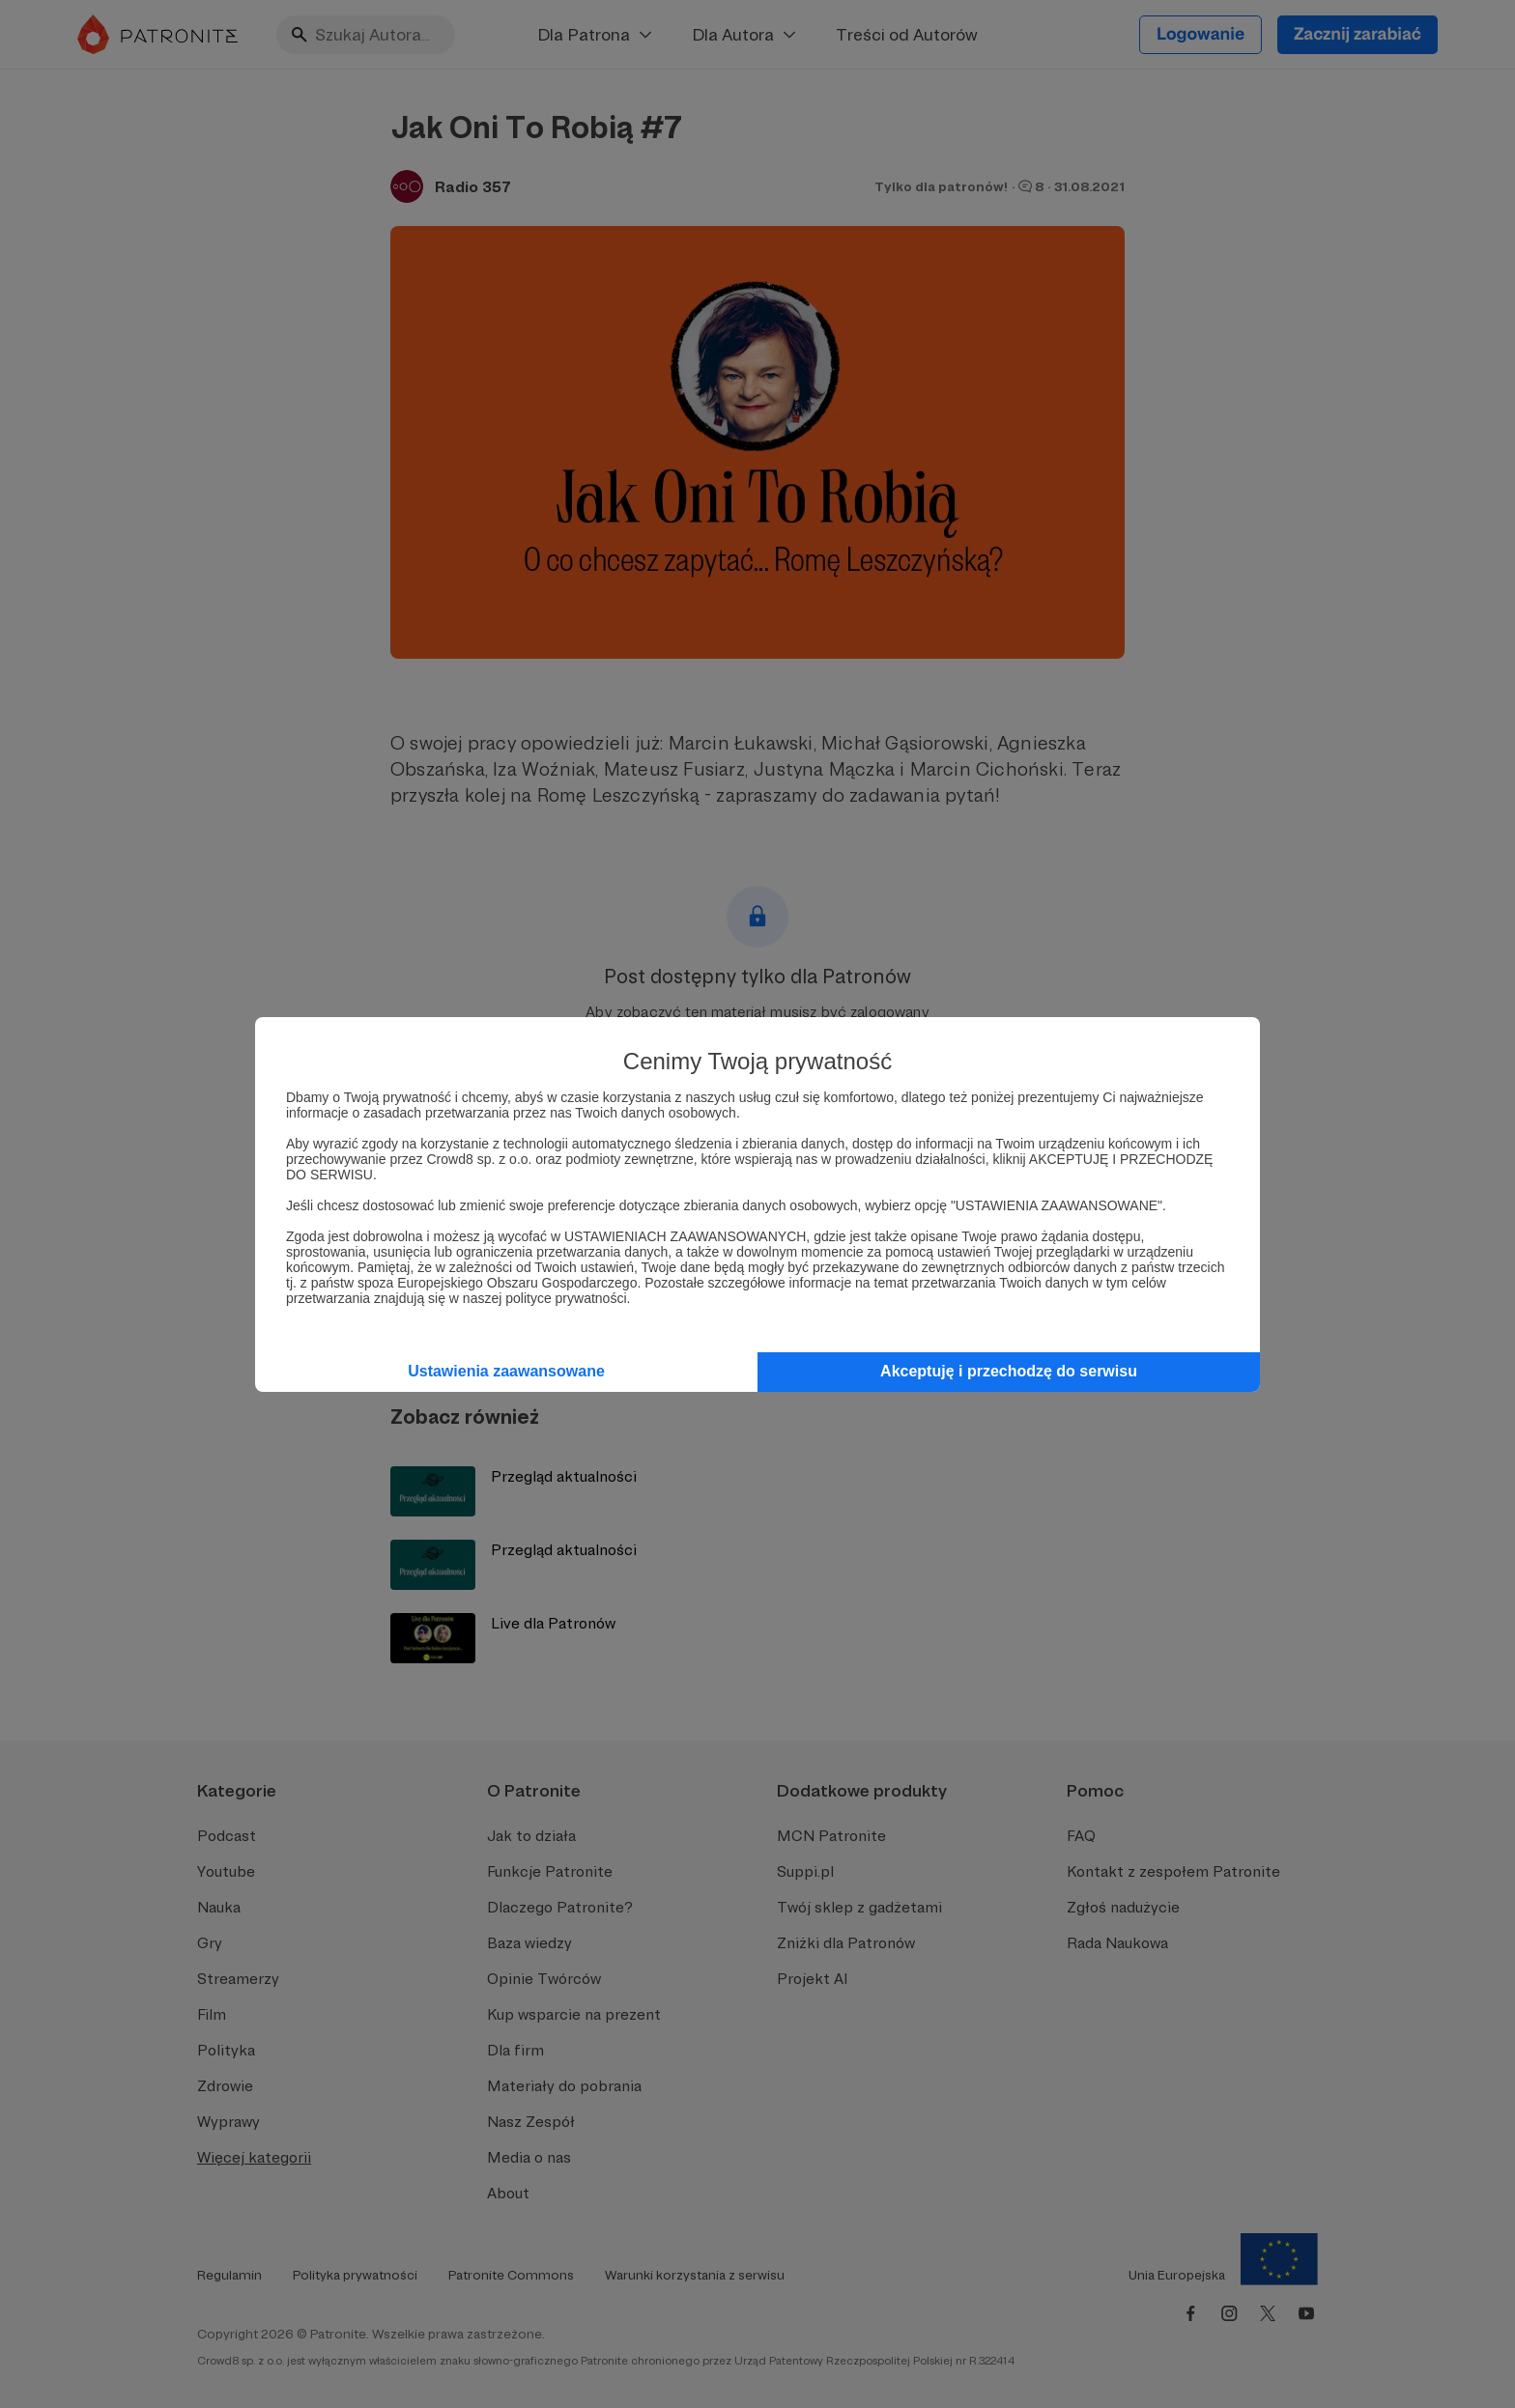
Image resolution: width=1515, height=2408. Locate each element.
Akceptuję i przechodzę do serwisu (1008, 1371)
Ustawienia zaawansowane (506, 1371)
